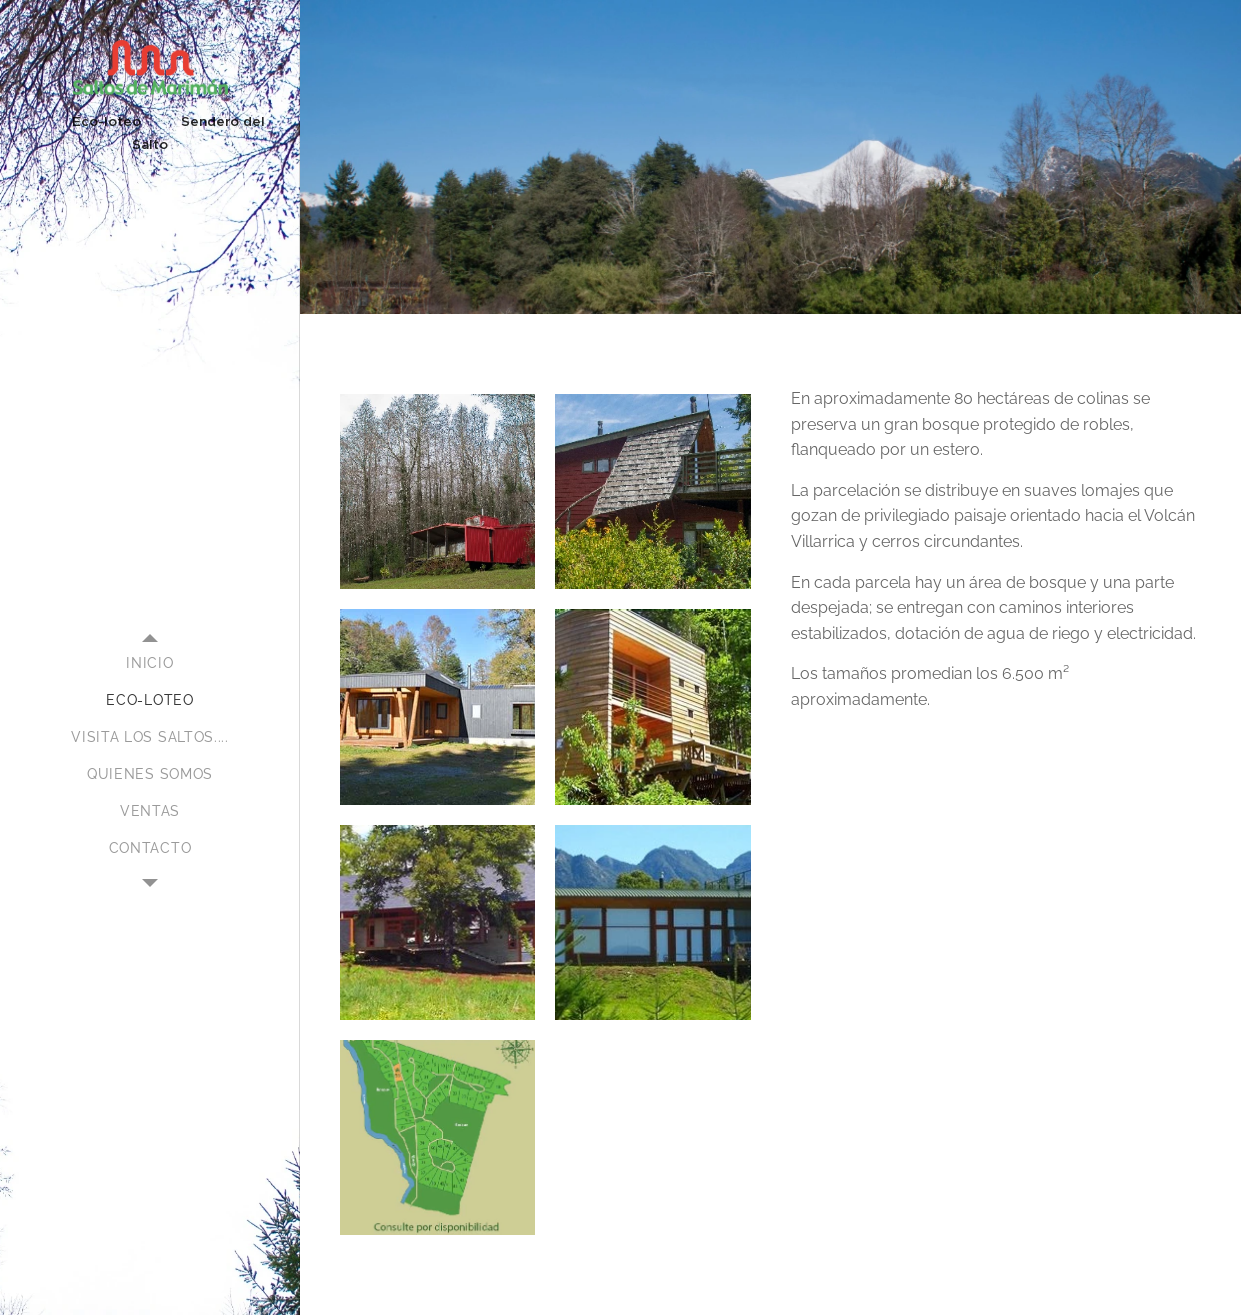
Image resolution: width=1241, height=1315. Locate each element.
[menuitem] (150, 663)
